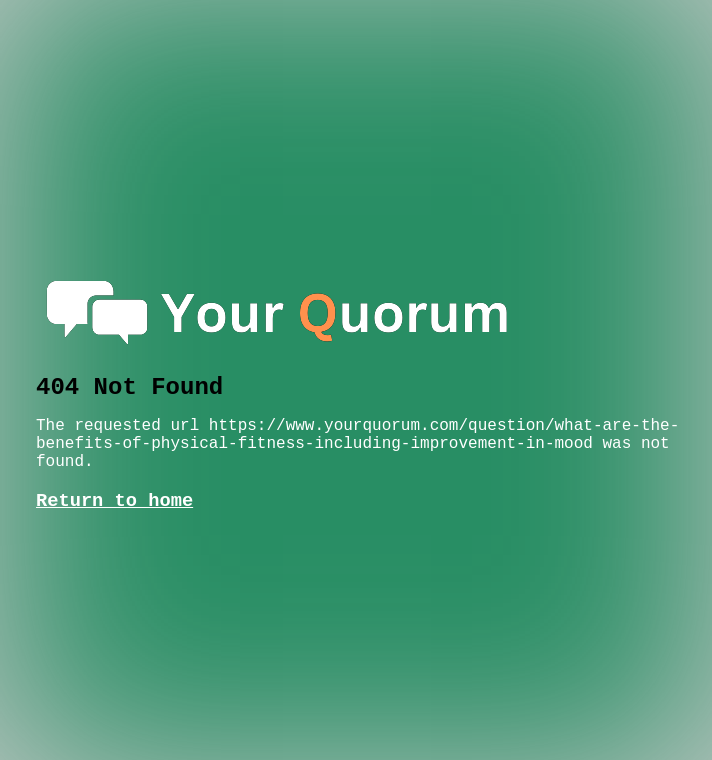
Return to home (114, 501)
